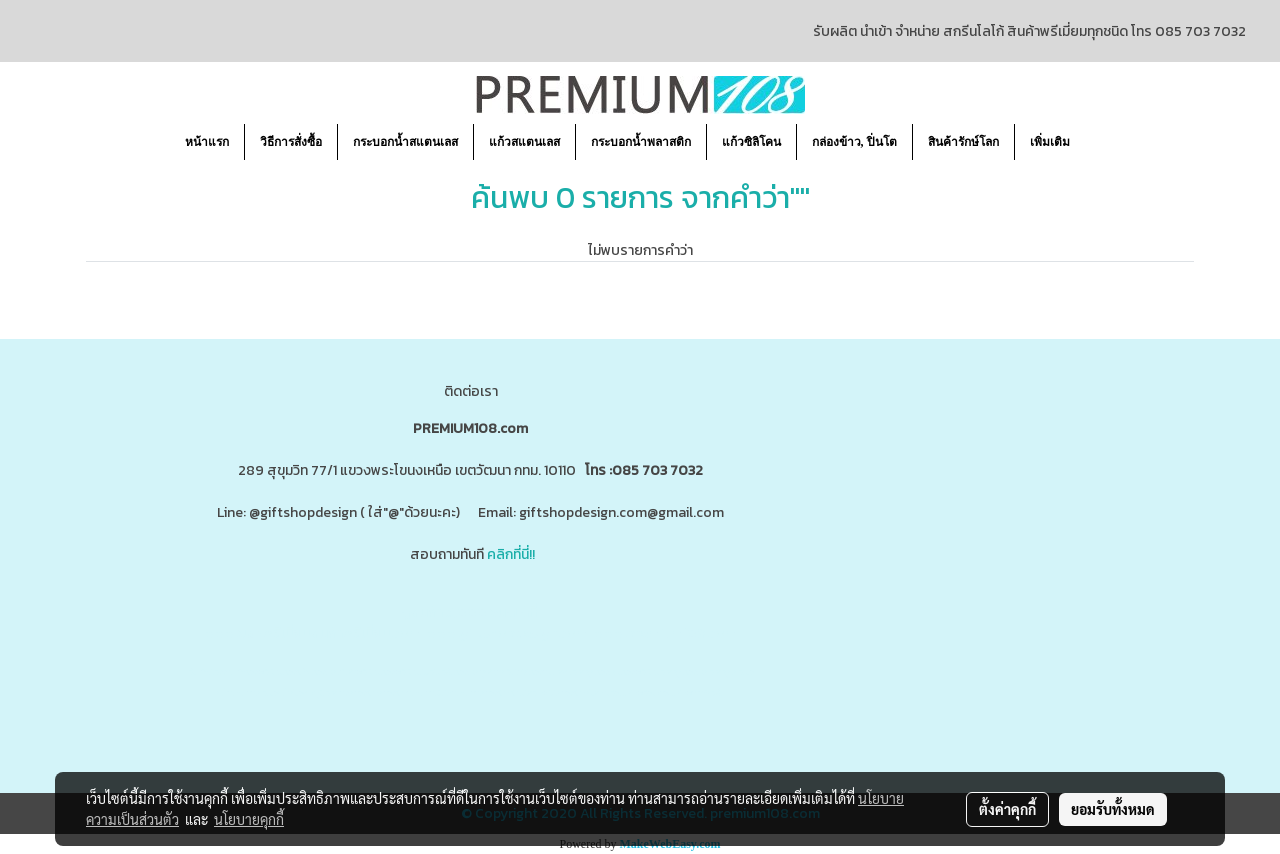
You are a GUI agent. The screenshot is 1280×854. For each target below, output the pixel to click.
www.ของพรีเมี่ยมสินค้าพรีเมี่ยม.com (313, 633)
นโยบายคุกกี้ (249, 819)
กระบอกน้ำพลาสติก (641, 142)
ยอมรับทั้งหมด (1113, 809)
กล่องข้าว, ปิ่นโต (854, 142)
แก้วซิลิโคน (751, 142)
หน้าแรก (207, 142)
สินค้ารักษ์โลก (963, 142)
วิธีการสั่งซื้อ (291, 142)
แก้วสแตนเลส (524, 142)
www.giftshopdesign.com (510, 633)
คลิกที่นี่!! (511, 554)
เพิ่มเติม (1050, 142)
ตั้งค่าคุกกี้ (1007, 809)
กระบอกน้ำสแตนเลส (405, 142)
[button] (1103, 142)
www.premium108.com (665, 633)
